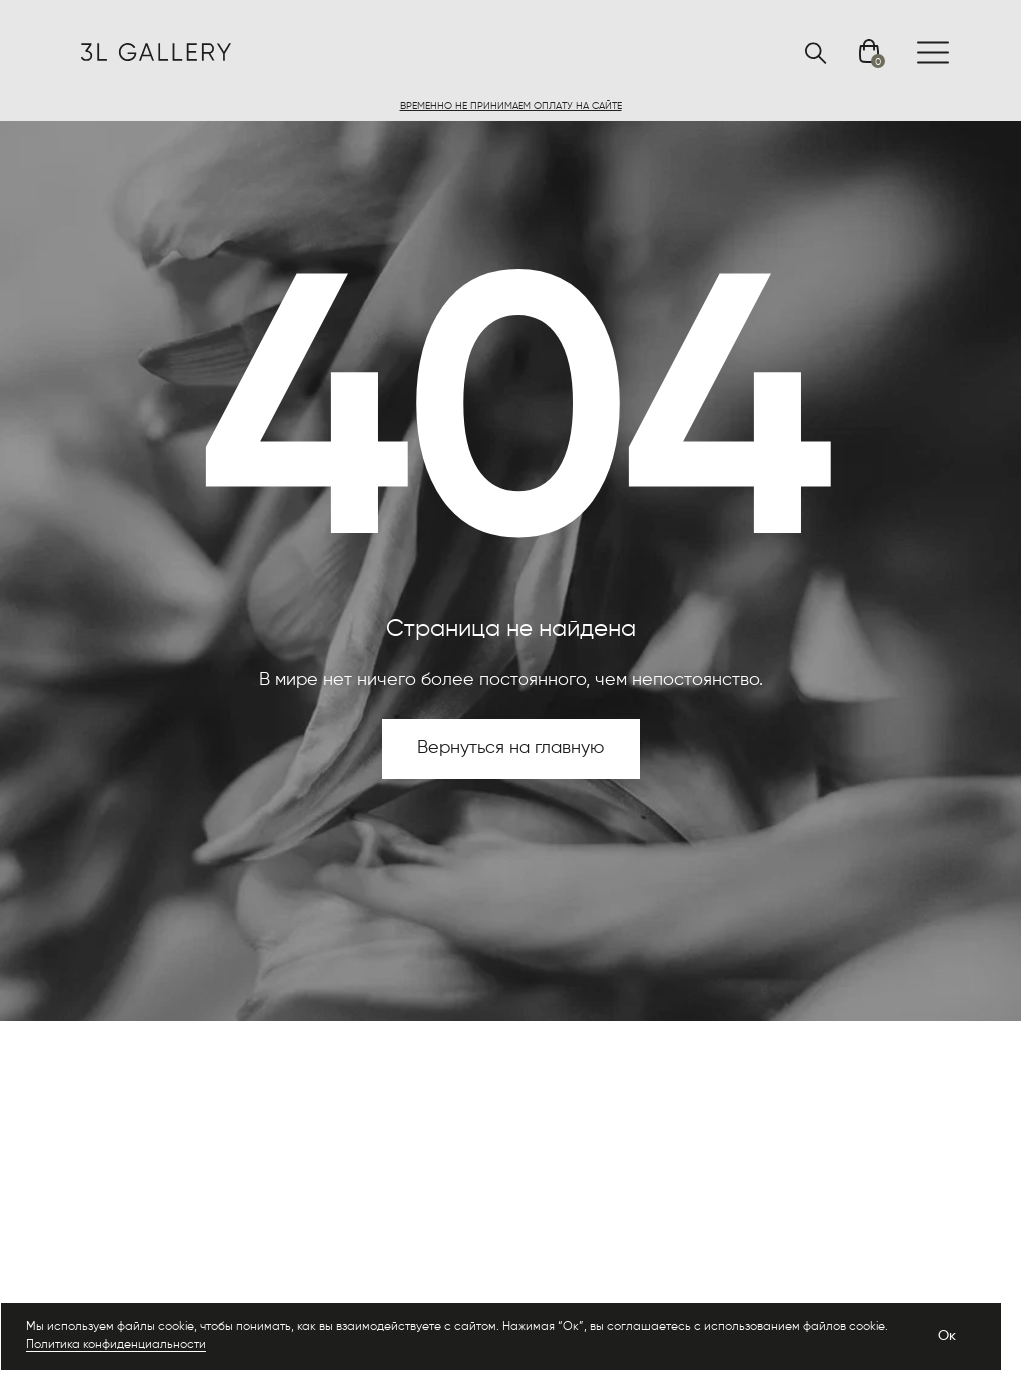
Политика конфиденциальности (116, 1345)
